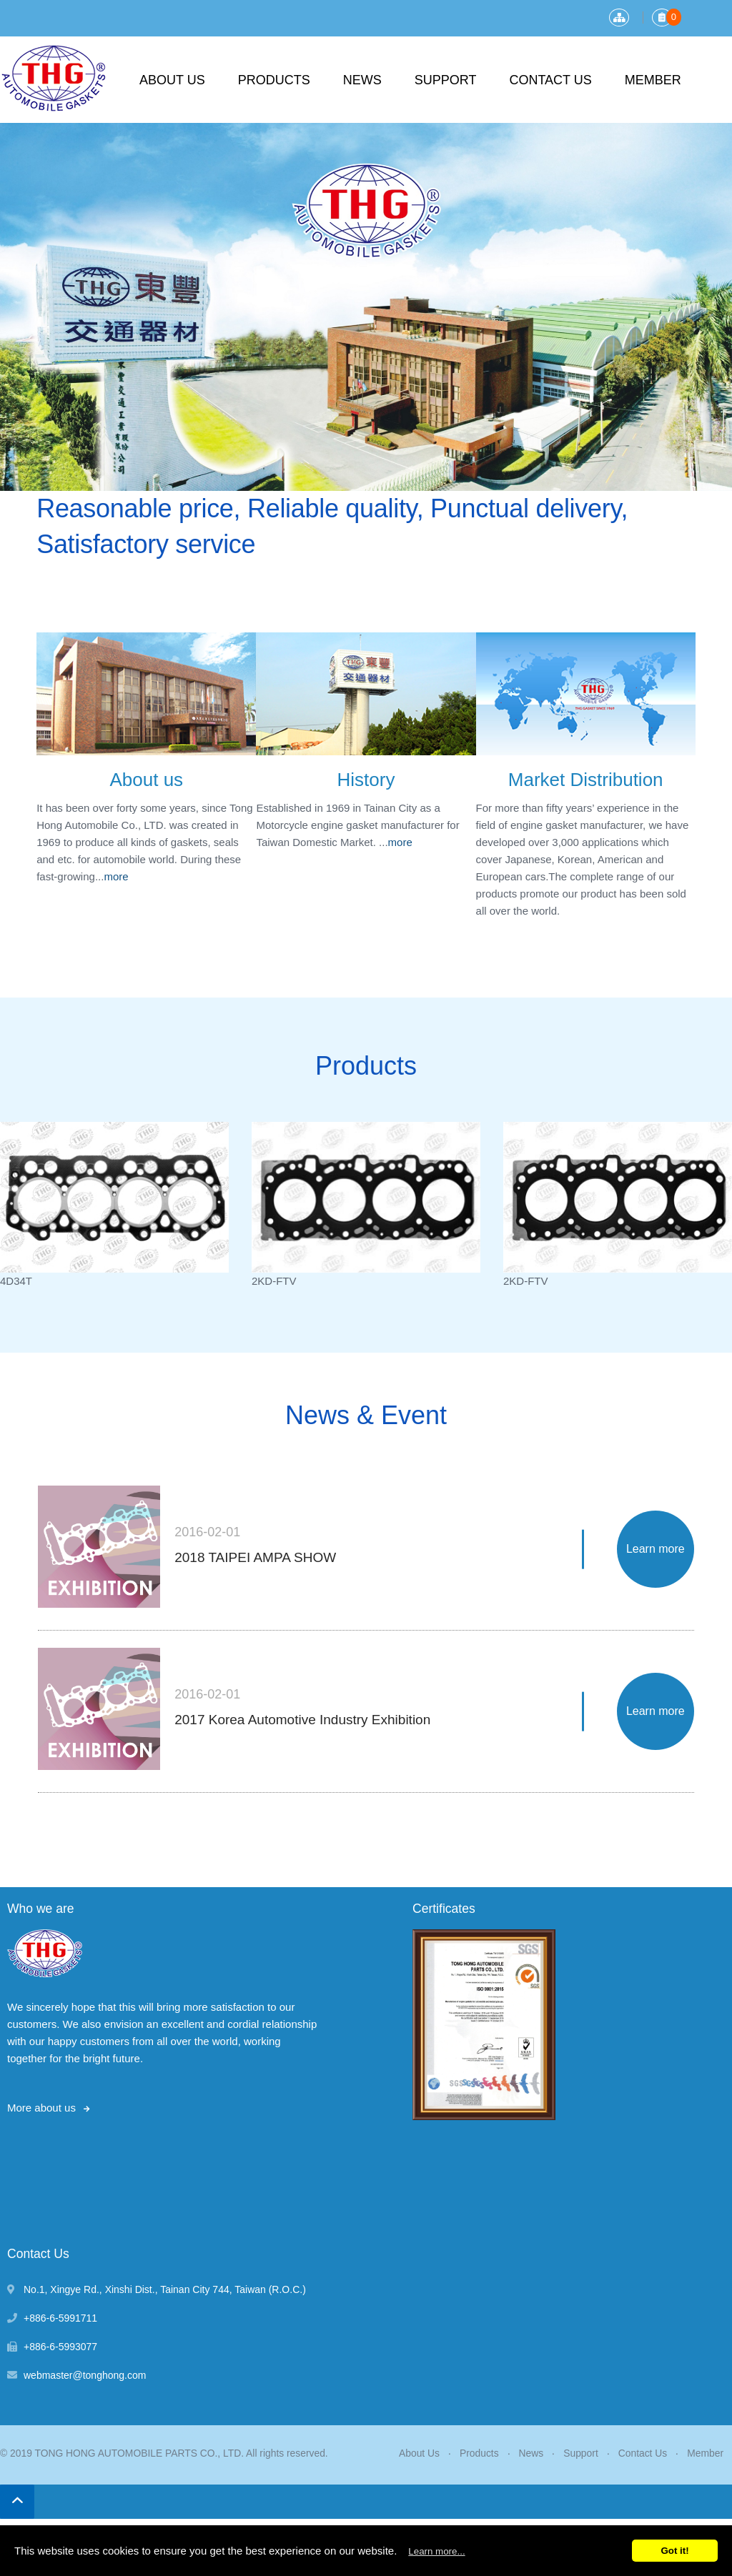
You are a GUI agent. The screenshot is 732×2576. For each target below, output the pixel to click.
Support (446, 80)
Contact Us (550, 80)
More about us (41, 2108)
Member (653, 80)
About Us (172, 80)
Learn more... (436, 2551)
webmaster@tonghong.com (85, 2375)
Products (274, 80)
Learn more (655, 1549)
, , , (165, 2289)
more (116, 876)
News (362, 80)
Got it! (674, 2550)
